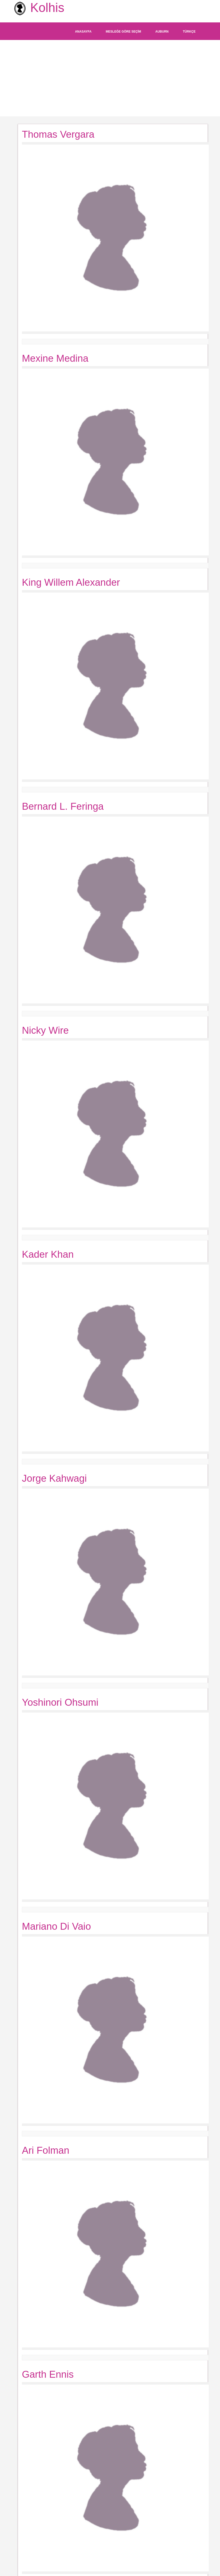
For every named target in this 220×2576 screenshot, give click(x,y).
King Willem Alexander (71, 582)
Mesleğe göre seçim (123, 31)
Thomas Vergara (58, 134)
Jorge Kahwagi (54, 1478)
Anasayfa (83, 31)
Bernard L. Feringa (63, 806)
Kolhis (38, 8)
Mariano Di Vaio (56, 1926)
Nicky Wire (45, 1030)
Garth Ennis (48, 2374)
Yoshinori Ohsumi (60, 1702)
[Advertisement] (110, 78)
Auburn (162, 31)
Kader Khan (48, 1254)
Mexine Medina (55, 358)
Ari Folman (45, 2150)
